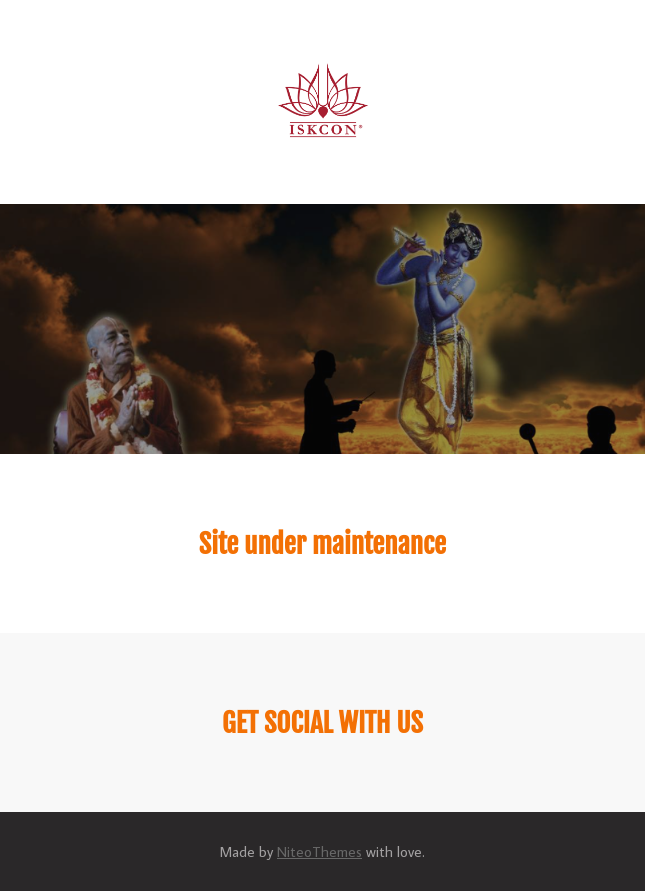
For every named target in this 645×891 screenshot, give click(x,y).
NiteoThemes (319, 851)
